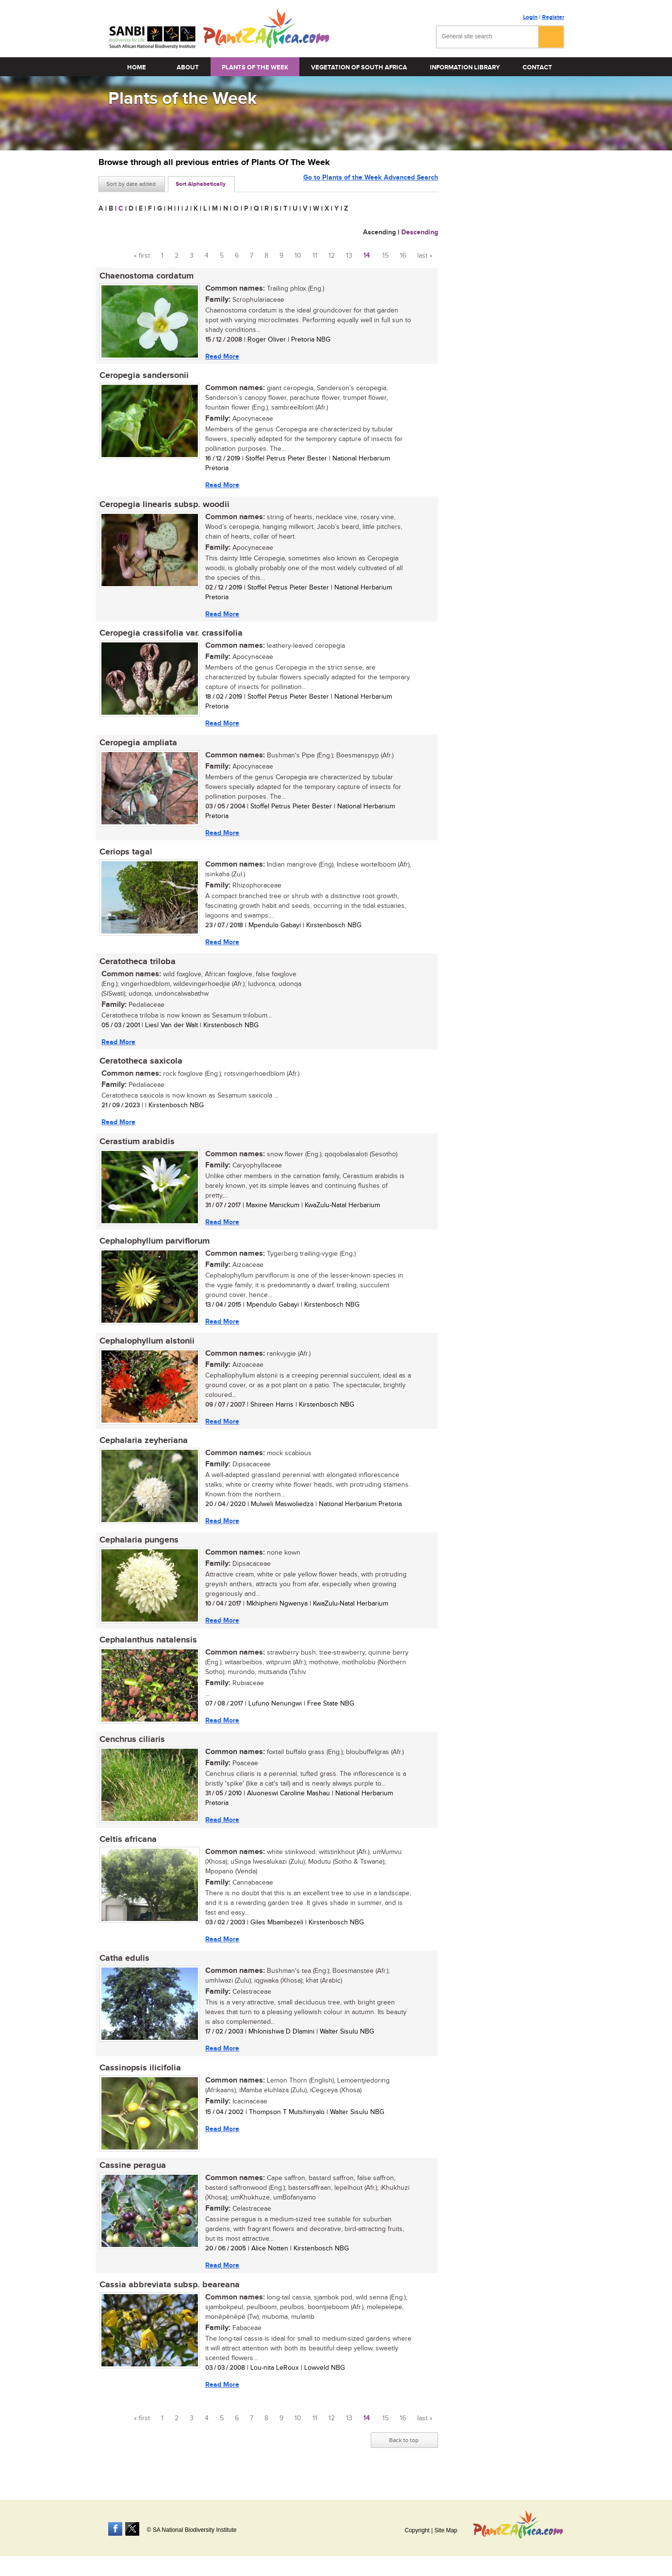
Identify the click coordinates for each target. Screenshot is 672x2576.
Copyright (417, 2530)
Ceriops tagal (124, 856)
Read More (221, 356)
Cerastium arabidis (136, 1147)
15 (385, 255)
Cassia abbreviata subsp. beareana (168, 2299)
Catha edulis (123, 1970)
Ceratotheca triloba (136, 966)
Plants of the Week (255, 67)
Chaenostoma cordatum (145, 276)
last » (424, 255)
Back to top (404, 2454)
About (188, 67)
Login (530, 17)
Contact (537, 67)
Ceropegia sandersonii (143, 376)
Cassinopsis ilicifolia (139, 2080)
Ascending (379, 232)
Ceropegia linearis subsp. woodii (163, 506)
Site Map (445, 2530)
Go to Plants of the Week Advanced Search (370, 183)
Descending (419, 232)
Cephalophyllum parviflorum (153, 1248)
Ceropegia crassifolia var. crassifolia (170, 635)
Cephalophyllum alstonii (146, 1348)
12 (331, 255)
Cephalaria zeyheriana (142, 1449)
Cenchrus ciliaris (131, 1750)
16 (403, 255)
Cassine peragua (131, 2179)
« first (142, 255)
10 (298, 255)
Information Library (465, 67)
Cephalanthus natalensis (147, 1649)
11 (314, 255)
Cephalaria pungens (138, 1549)
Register (553, 17)
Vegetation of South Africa (359, 67)
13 (349, 255)
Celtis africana (127, 1850)
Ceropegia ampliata (137, 745)
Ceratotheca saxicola (139, 1066)
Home (136, 67)
